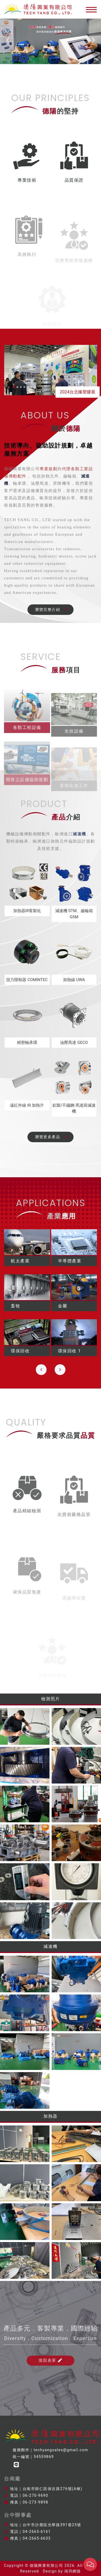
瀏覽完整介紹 (52, 609)
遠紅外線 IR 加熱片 (27, 1105)
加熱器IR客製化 (27, 910)
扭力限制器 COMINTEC (27, 979)
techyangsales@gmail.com (61, 2450)
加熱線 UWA (74, 979)
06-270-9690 (35, 2495)
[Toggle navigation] (89, 9)
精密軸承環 (27, 1042)
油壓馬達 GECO (74, 1042)
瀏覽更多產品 (52, 1137)
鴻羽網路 (72, 2571)
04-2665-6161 (37, 2531)
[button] (7, 40)
